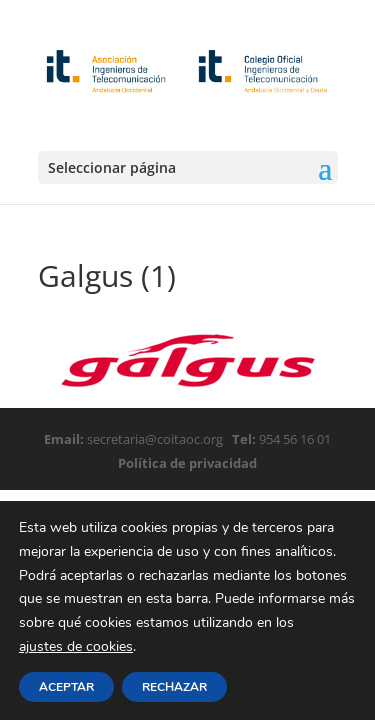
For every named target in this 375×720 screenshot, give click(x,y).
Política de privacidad (187, 463)
